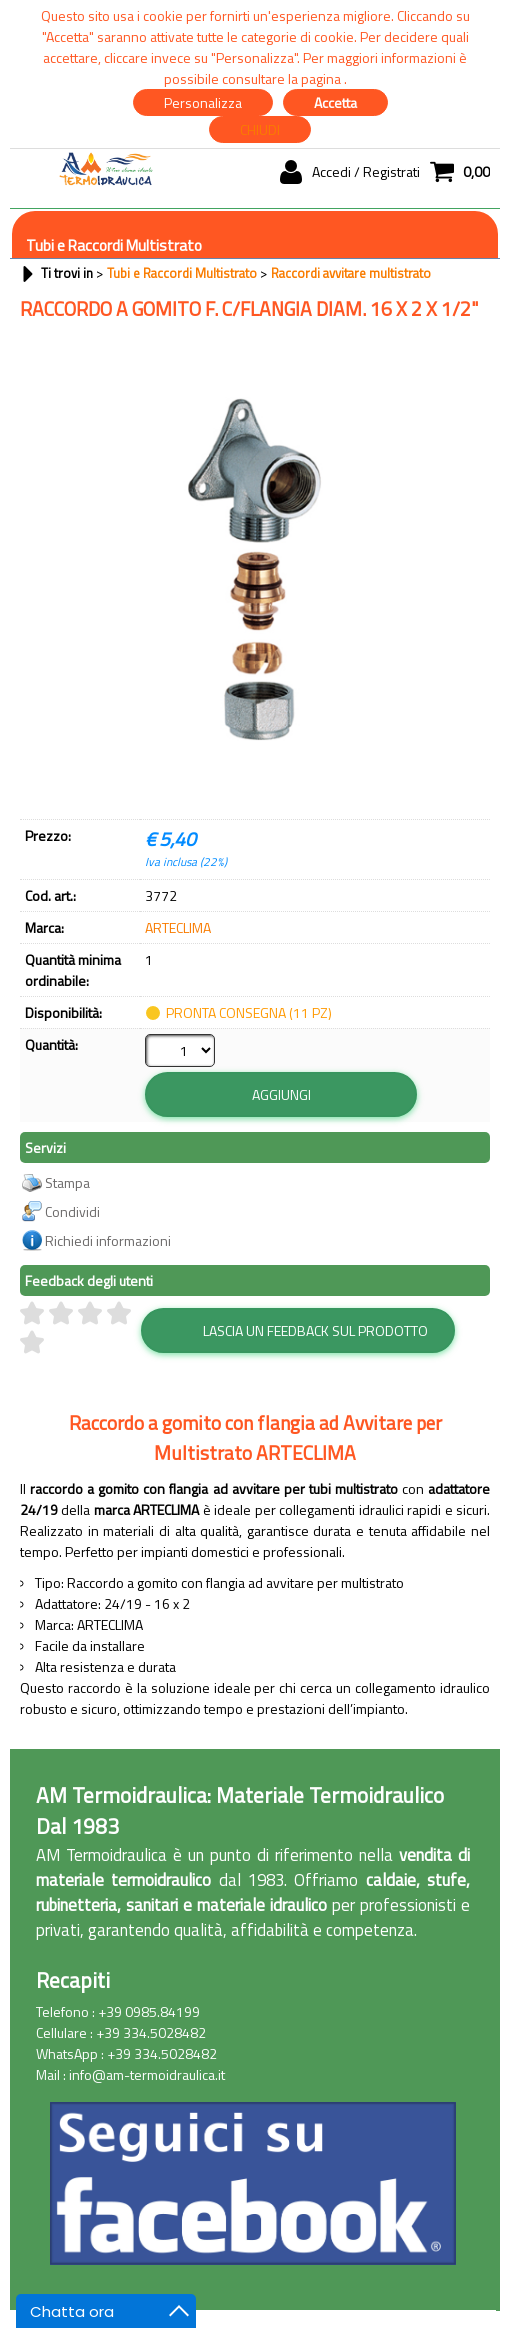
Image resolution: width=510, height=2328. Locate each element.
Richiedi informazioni (108, 1203)
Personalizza (203, 102)
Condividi (72, 1174)
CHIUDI (260, 129)
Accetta (335, 102)
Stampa (67, 1145)
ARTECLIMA (178, 927)
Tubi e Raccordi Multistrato (114, 245)
